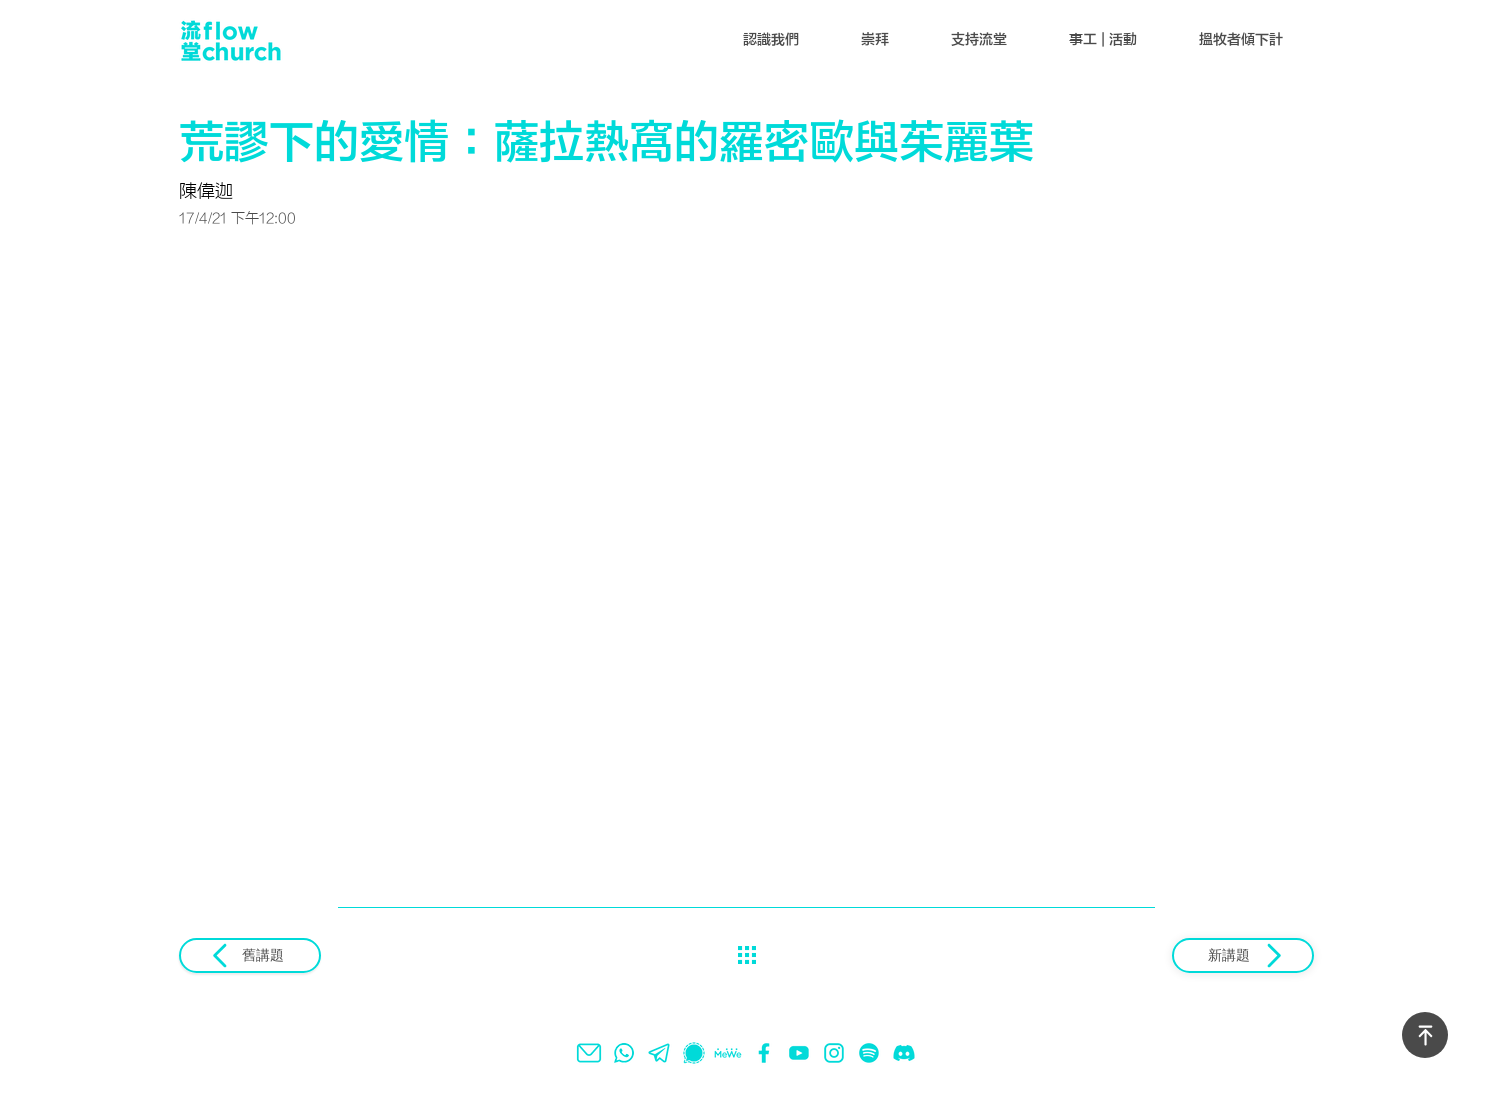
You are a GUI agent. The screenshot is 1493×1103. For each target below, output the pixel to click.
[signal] (694, 1053)
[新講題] (1243, 955)
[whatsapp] (624, 1053)
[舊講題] (250, 955)
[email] (589, 1053)
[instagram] (834, 1053)
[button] (771, 40)
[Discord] (904, 1053)
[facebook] (764, 1053)
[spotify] (869, 1053)
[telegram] (659, 1053)
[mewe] (729, 1053)
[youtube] (799, 1053)
